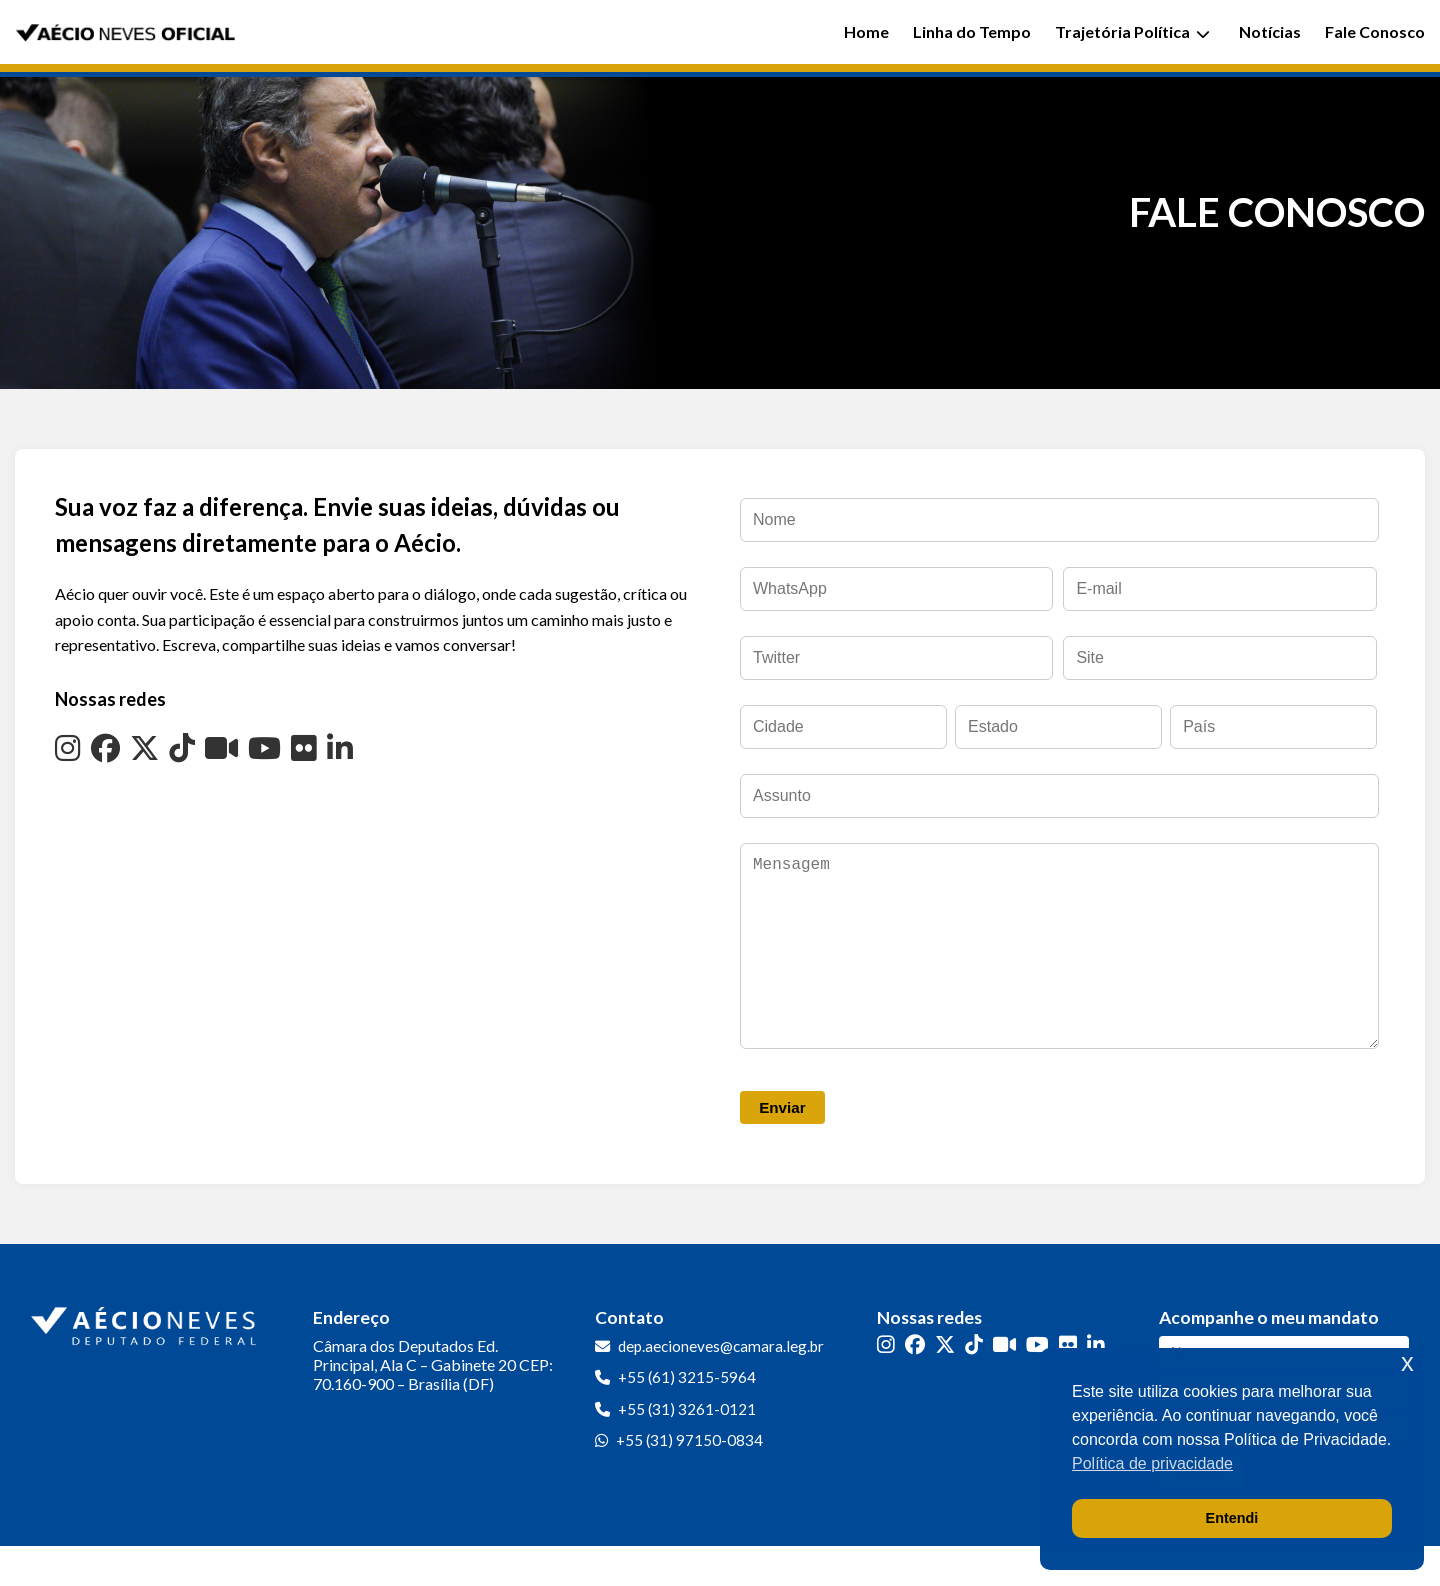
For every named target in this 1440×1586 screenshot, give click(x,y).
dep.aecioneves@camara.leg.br (721, 1386)
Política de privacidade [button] (1152, 1463)
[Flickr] (304, 747)
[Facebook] (105, 747)
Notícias (1270, 31)
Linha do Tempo (972, 31)
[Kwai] (221, 747)
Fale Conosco (1375, 31)
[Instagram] (68, 747)
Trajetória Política (1132, 31)
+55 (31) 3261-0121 (687, 1449)
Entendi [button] (1232, 1518)
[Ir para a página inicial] (146, 1362)
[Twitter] (144, 747)
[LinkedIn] (340, 747)
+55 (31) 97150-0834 (689, 1480)
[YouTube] (264, 747)
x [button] (1407, 1362)
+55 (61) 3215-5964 (687, 1417)
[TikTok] (182, 747)
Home (866, 31)
